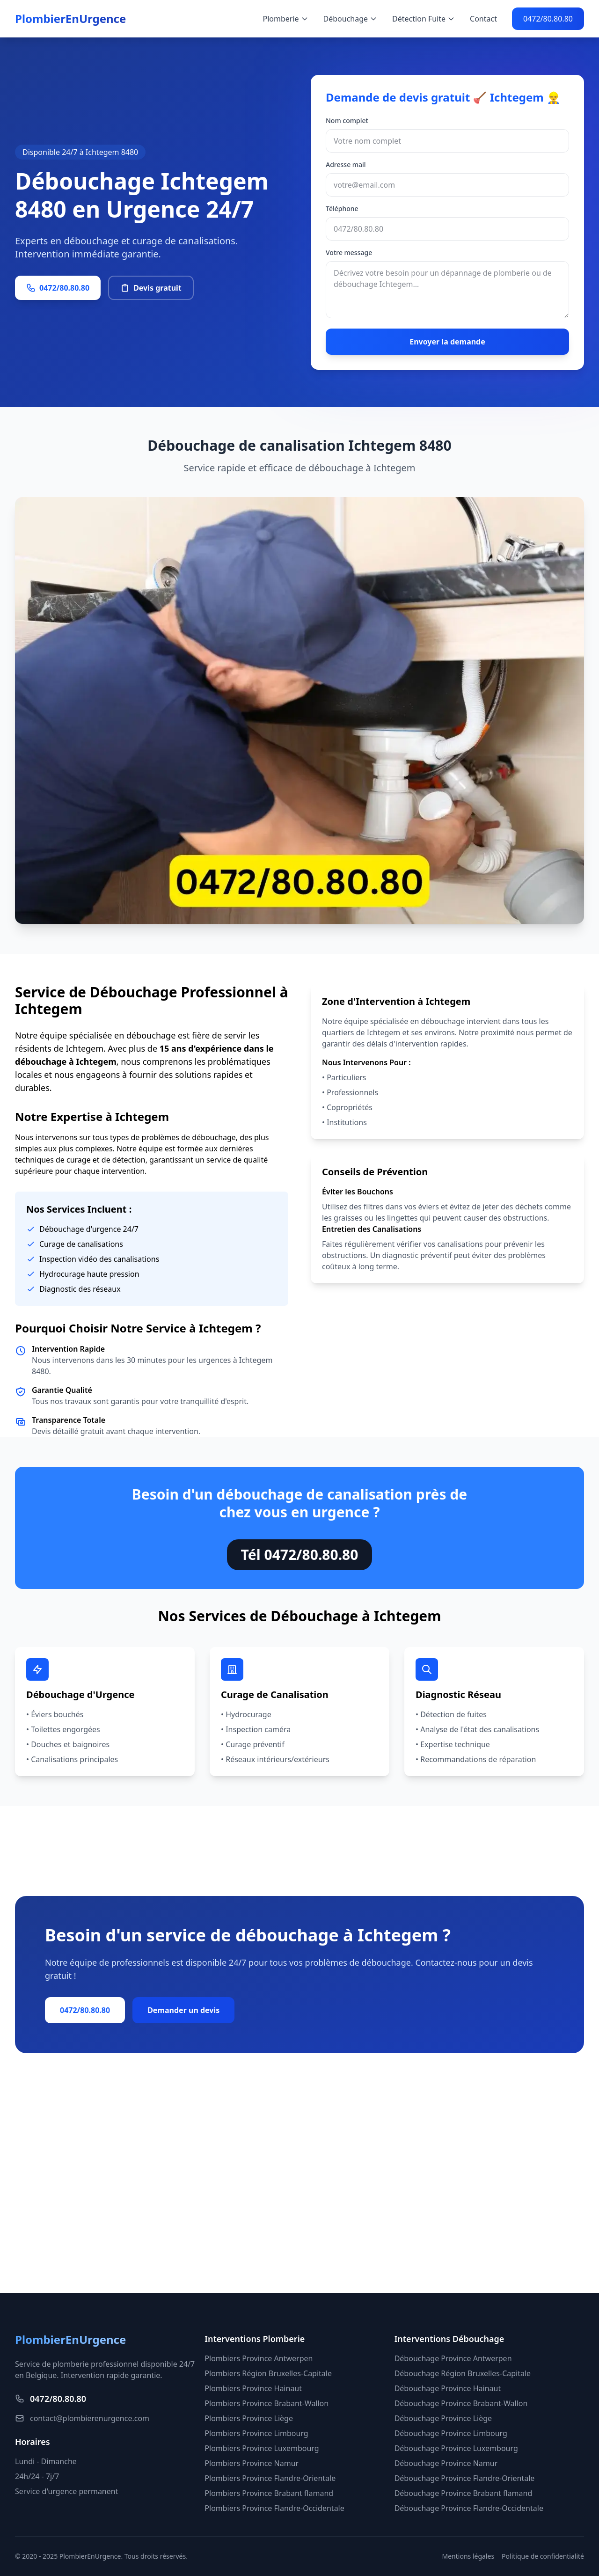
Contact (483, 19)
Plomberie (285, 19)
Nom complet (347, 120)
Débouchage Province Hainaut (447, 2388)
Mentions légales (468, 2556)
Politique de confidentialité (543, 2556)
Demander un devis (183, 2010)
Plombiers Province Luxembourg (262, 2448)
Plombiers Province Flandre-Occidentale (274, 2508)
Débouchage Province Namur (446, 2463)
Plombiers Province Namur (252, 2463)
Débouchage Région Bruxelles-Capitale (462, 2373)
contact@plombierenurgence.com (82, 2418)
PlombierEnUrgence (70, 18)
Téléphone (342, 208)
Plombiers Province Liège (249, 2418)
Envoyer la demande (447, 342)
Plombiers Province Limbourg (256, 2433)
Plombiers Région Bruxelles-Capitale (268, 2373)
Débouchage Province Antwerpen (453, 2358)
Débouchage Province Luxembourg (456, 2448)
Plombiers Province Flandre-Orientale (270, 2478)
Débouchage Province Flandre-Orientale (464, 2478)
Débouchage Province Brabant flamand (463, 2493)
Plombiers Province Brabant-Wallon (267, 2403)
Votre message (349, 252)
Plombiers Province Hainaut (253, 2388)
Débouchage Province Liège (443, 2418)
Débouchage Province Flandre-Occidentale (468, 2508)
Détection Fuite (423, 19)
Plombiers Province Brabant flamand (269, 2493)
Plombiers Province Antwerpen (259, 2358)
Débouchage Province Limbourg (450, 2433)
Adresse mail (346, 164)
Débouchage (350, 19)
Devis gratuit (151, 288)
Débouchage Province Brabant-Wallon (461, 2403)
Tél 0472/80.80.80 (299, 1554)
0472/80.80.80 (548, 19)
